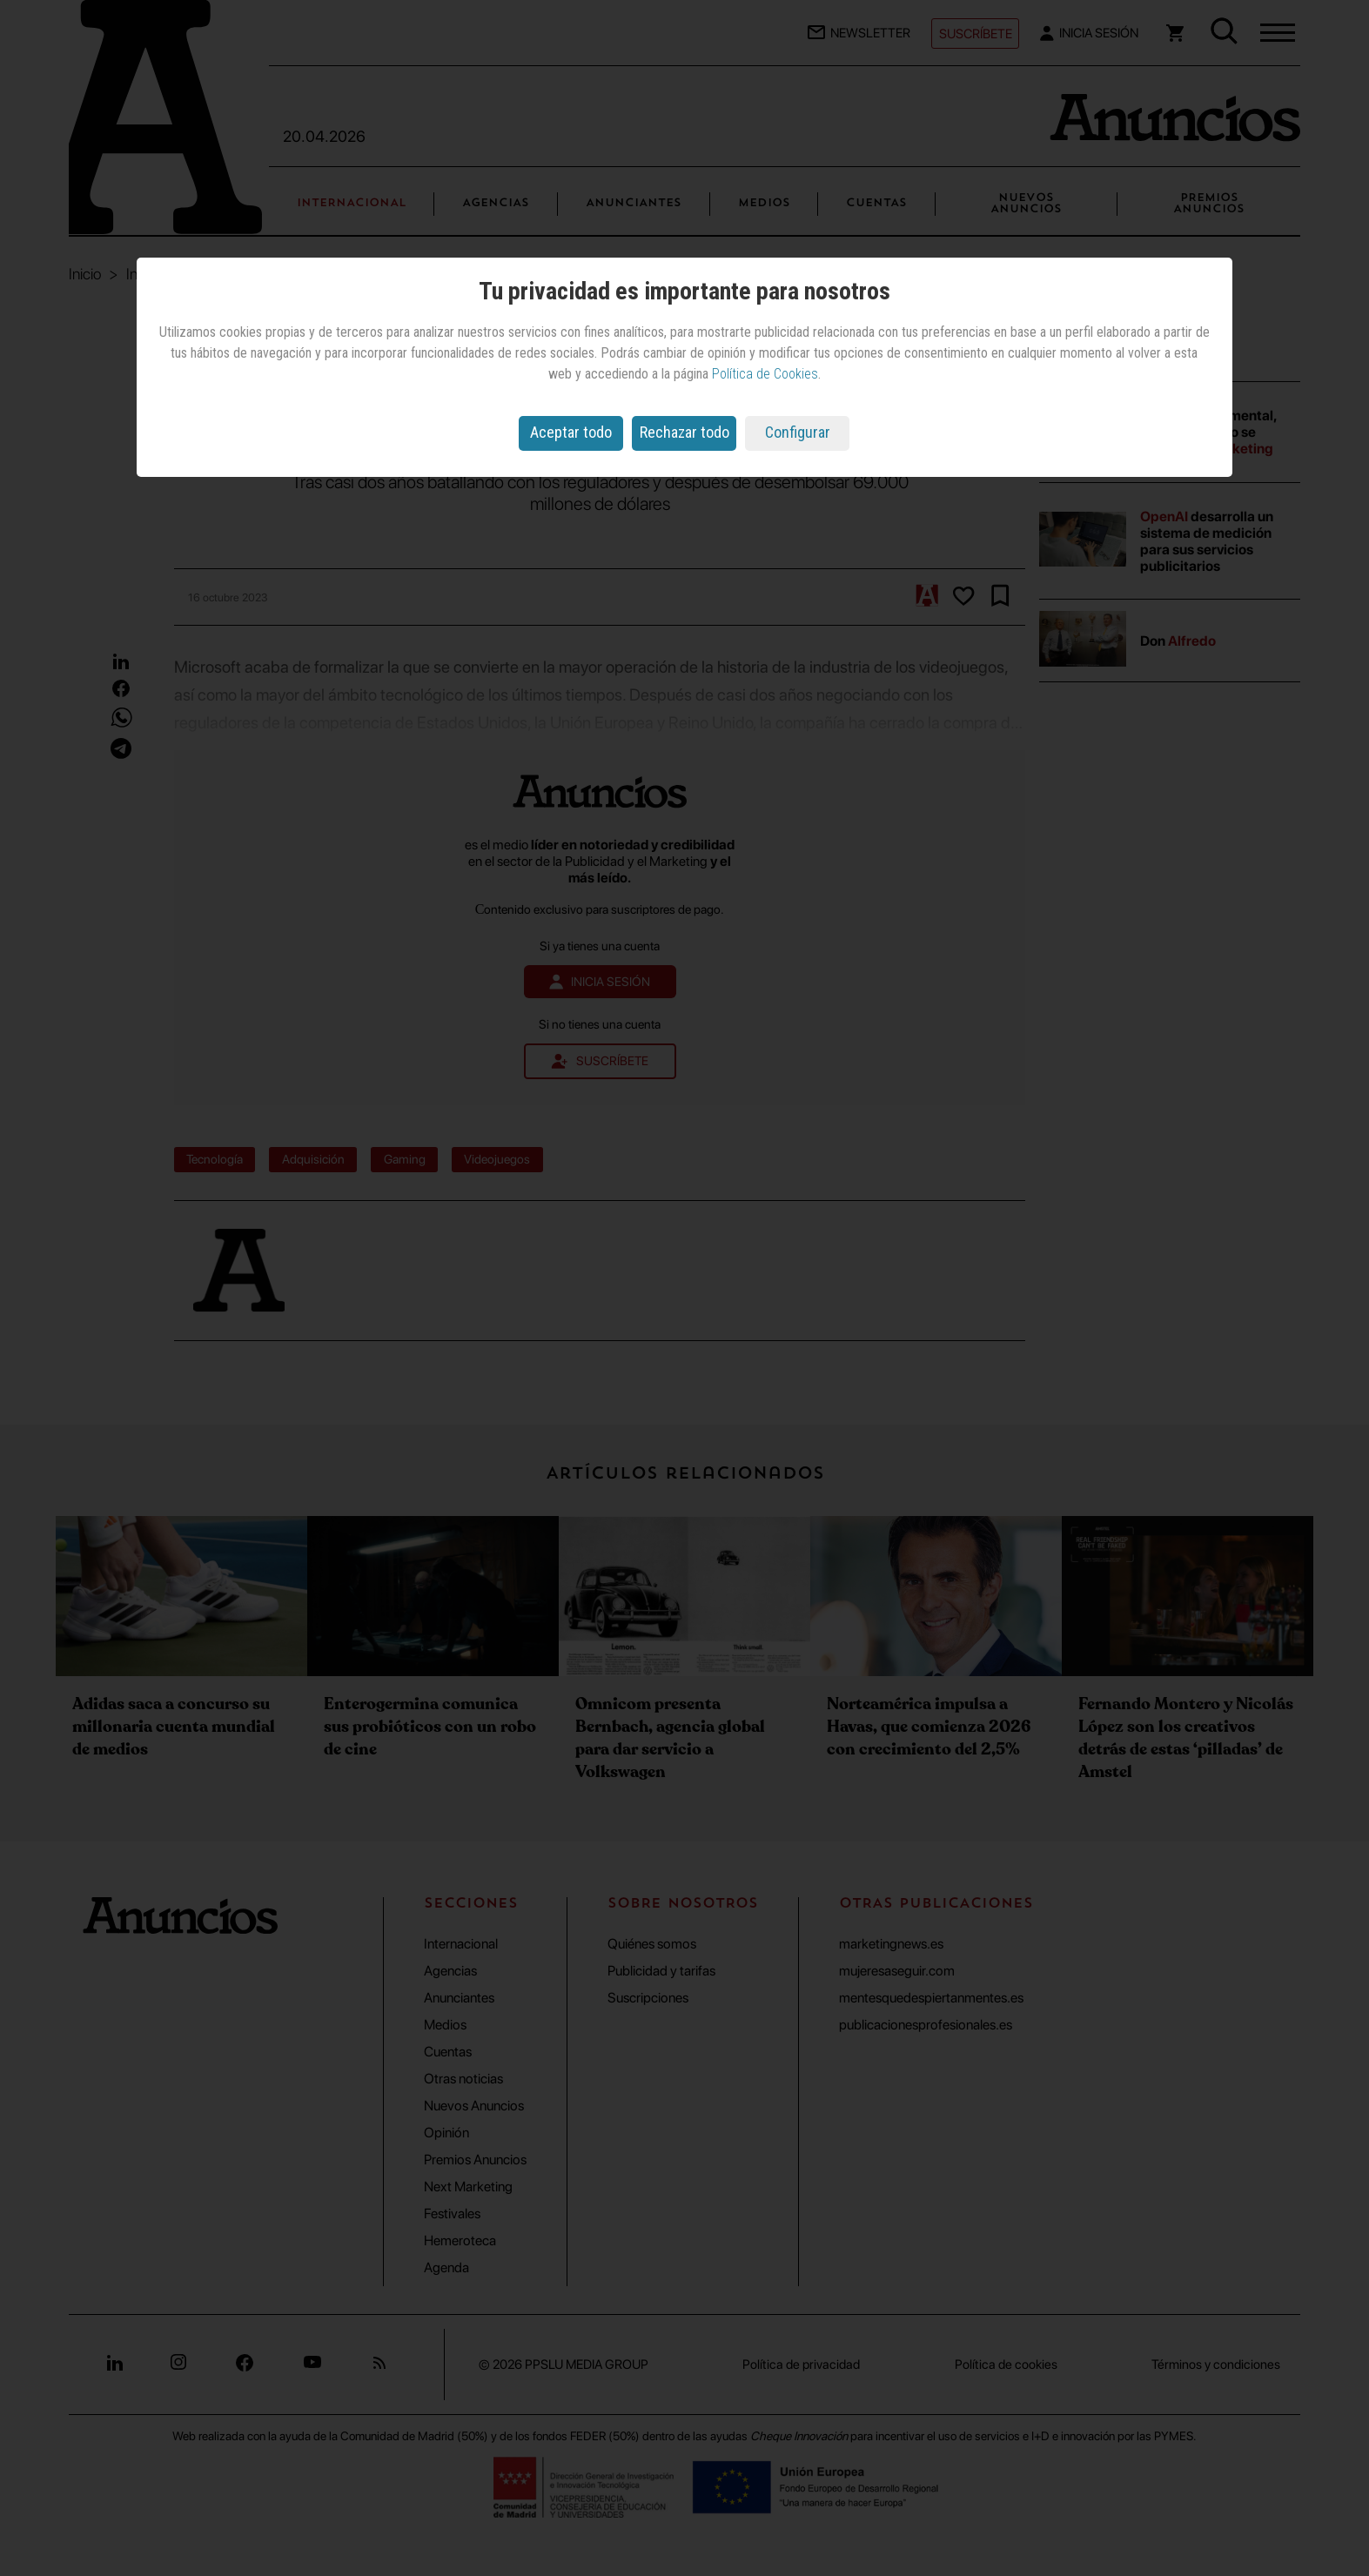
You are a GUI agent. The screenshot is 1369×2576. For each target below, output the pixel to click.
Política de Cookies (765, 374)
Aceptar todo (571, 432)
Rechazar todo (684, 432)
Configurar (797, 432)
